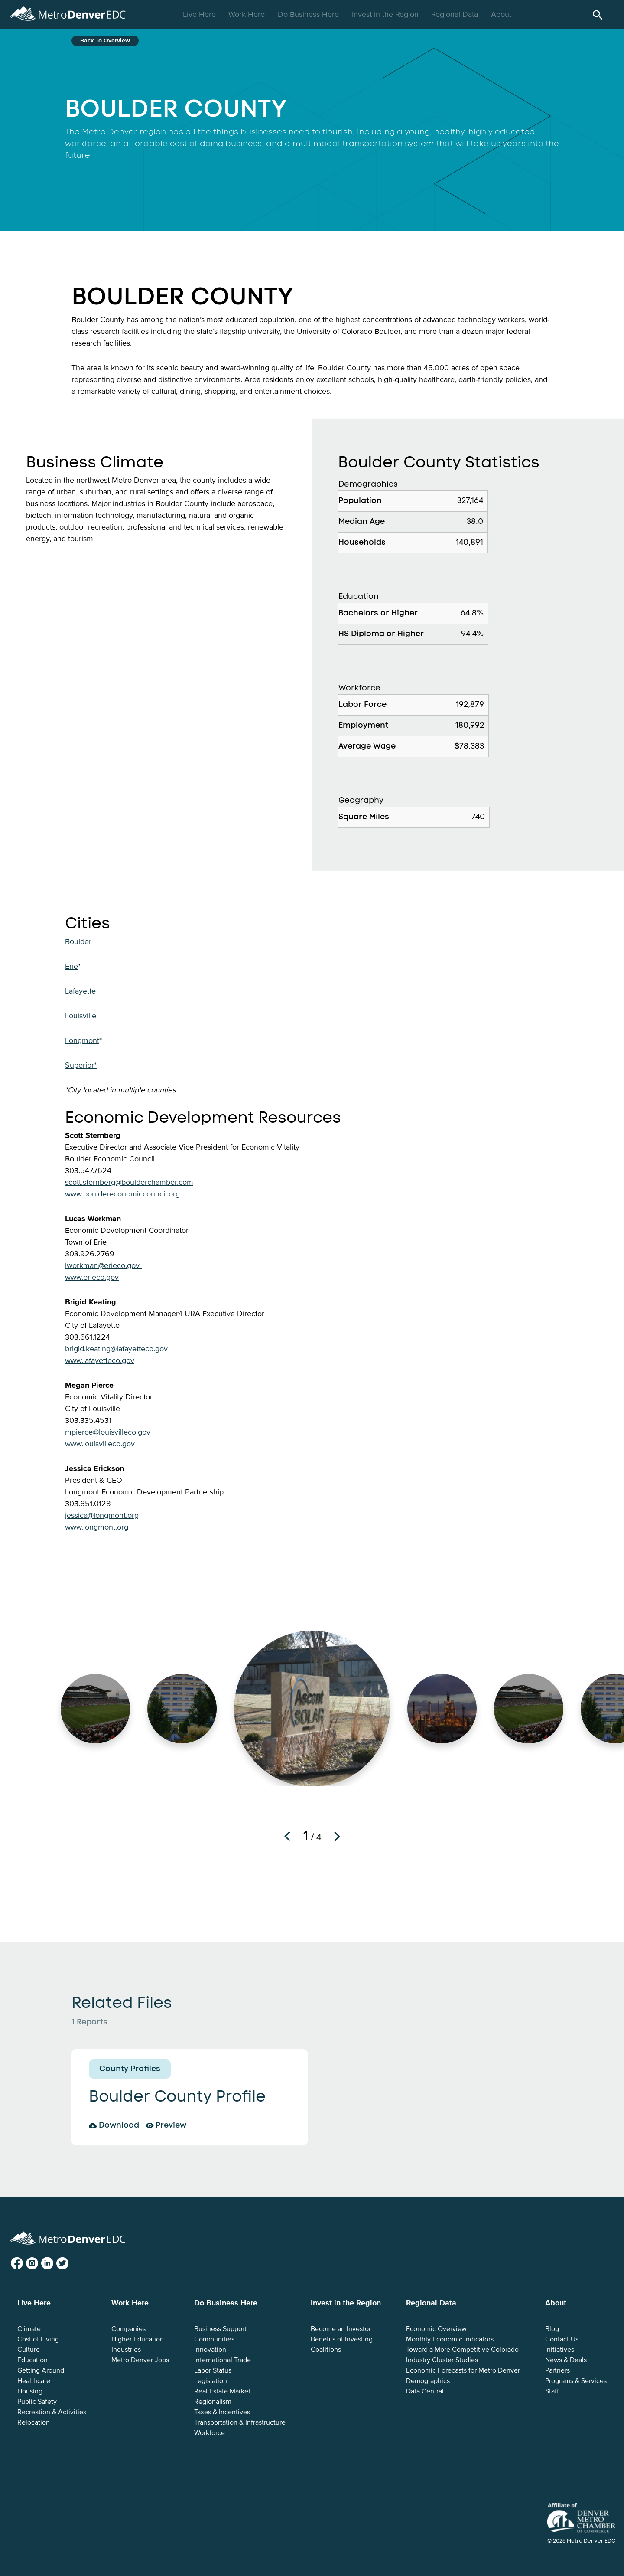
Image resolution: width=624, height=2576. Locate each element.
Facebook (24, 2263)
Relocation (33, 2422)
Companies (128, 2328)
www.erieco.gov (92, 1277)
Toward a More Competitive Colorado (462, 2349)
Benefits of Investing (342, 2339)
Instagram (39, 2263)
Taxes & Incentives (222, 2412)
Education (32, 2360)
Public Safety (37, 2401)
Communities (214, 2339)
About (502, 14)
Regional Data (455, 14)
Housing (29, 2391)
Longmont (82, 1040)
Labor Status (212, 2370)
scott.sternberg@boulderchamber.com (129, 1182)
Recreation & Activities (51, 2412)
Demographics (428, 2381)
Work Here (247, 14)
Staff (552, 2391)
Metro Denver (68, 12)
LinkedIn (54, 2263)
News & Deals (566, 2360)
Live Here (200, 14)
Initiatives (559, 2349)
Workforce (209, 2433)
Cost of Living (38, 2339)
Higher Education (137, 2339)
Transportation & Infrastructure (240, 2422)
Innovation (210, 2349)
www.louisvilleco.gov (100, 1443)
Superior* (81, 1065)
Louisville (80, 1015)
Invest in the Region (386, 14)
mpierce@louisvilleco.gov (107, 1432)
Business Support (220, 2328)
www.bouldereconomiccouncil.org (122, 1194)
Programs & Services (576, 2381)
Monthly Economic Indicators (450, 2339)
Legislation (210, 2381)
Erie (71, 966)
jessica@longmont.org (102, 1515)
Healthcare (33, 2381)
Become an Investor (341, 2328)
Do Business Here (309, 14)
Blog (552, 2328)
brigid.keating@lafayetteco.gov (116, 1348)
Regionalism (212, 2401)
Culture (28, 2349)
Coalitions (326, 2349)
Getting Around (40, 2370)
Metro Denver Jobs (140, 2360)
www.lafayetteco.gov (99, 1360)
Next (337, 1836)
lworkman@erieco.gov (103, 1265)
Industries (126, 2349)
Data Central (425, 2391)
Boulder (78, 941)
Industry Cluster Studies (442, 2360)
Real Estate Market (222, 2391)
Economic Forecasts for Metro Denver (463, 2370)
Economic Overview (436, 2328)
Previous (287, 1836)
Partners (557, 2370)
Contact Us (561, 2339)
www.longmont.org (96, 1527)
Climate (29, 2328)
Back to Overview (105, 40)
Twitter (69, 2263)
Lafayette (80, 991)
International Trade (222, 2360)
